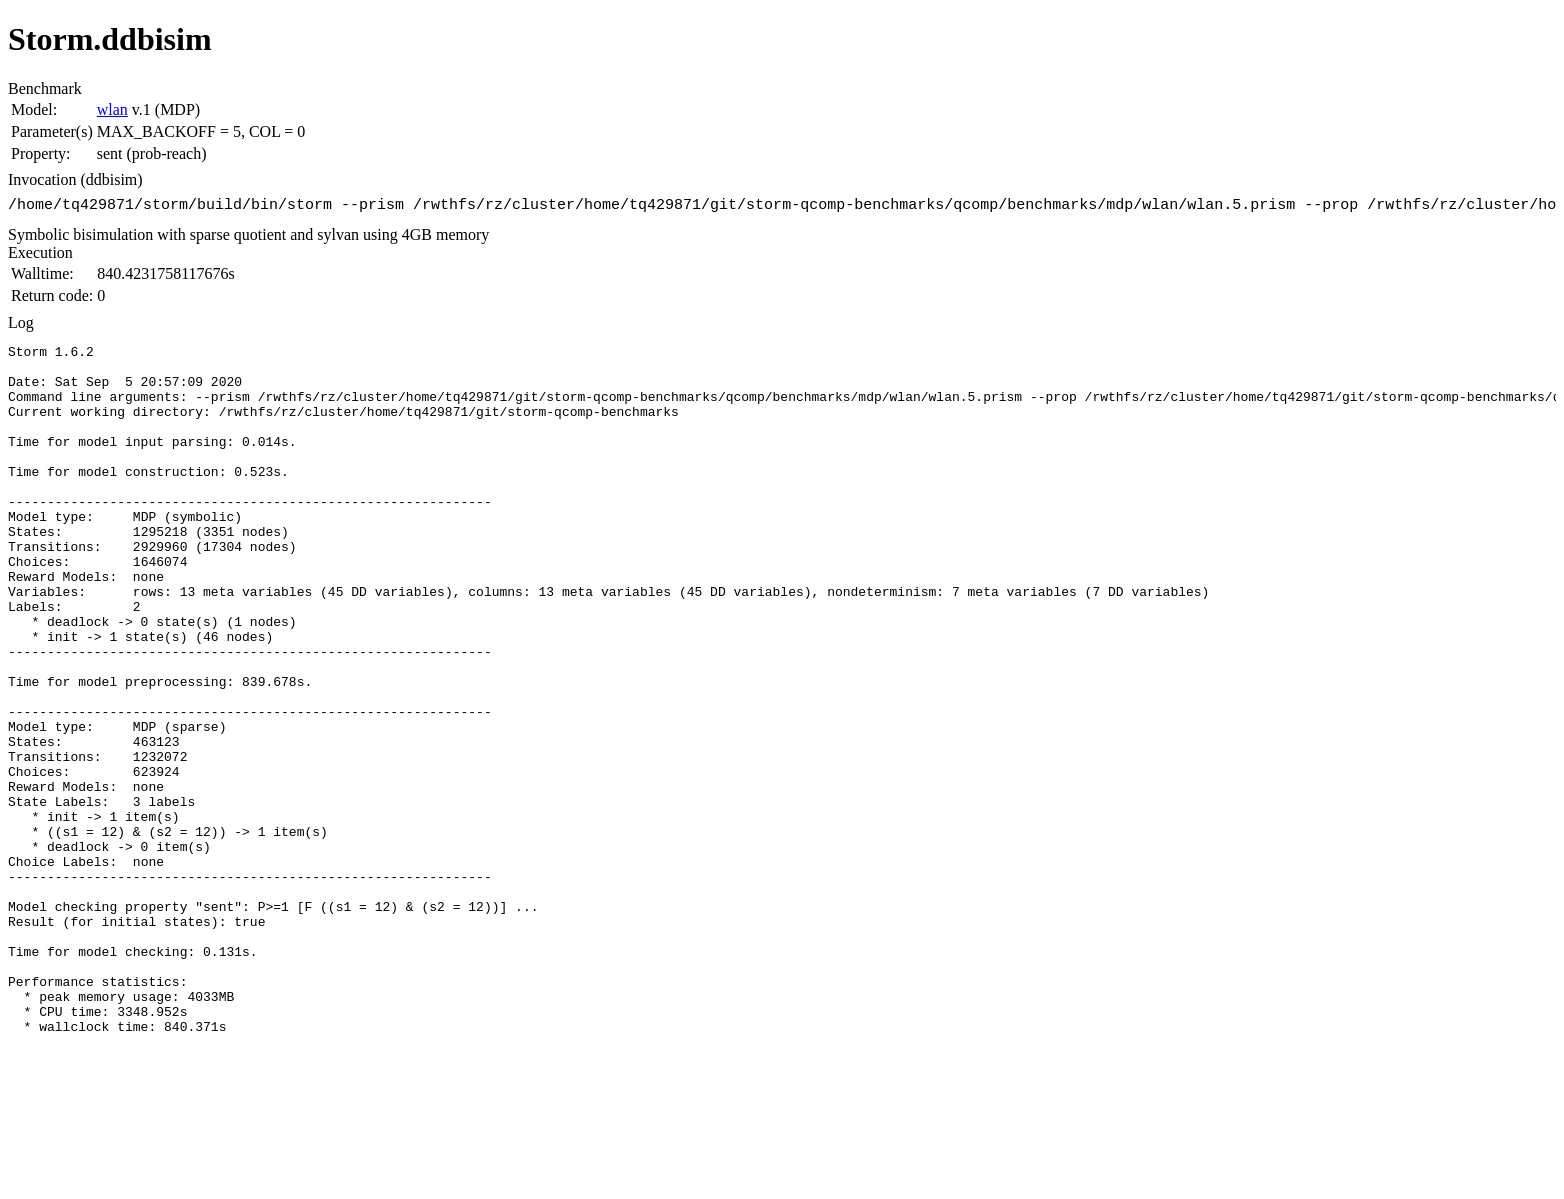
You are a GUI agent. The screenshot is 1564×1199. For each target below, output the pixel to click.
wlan (112, 109)
